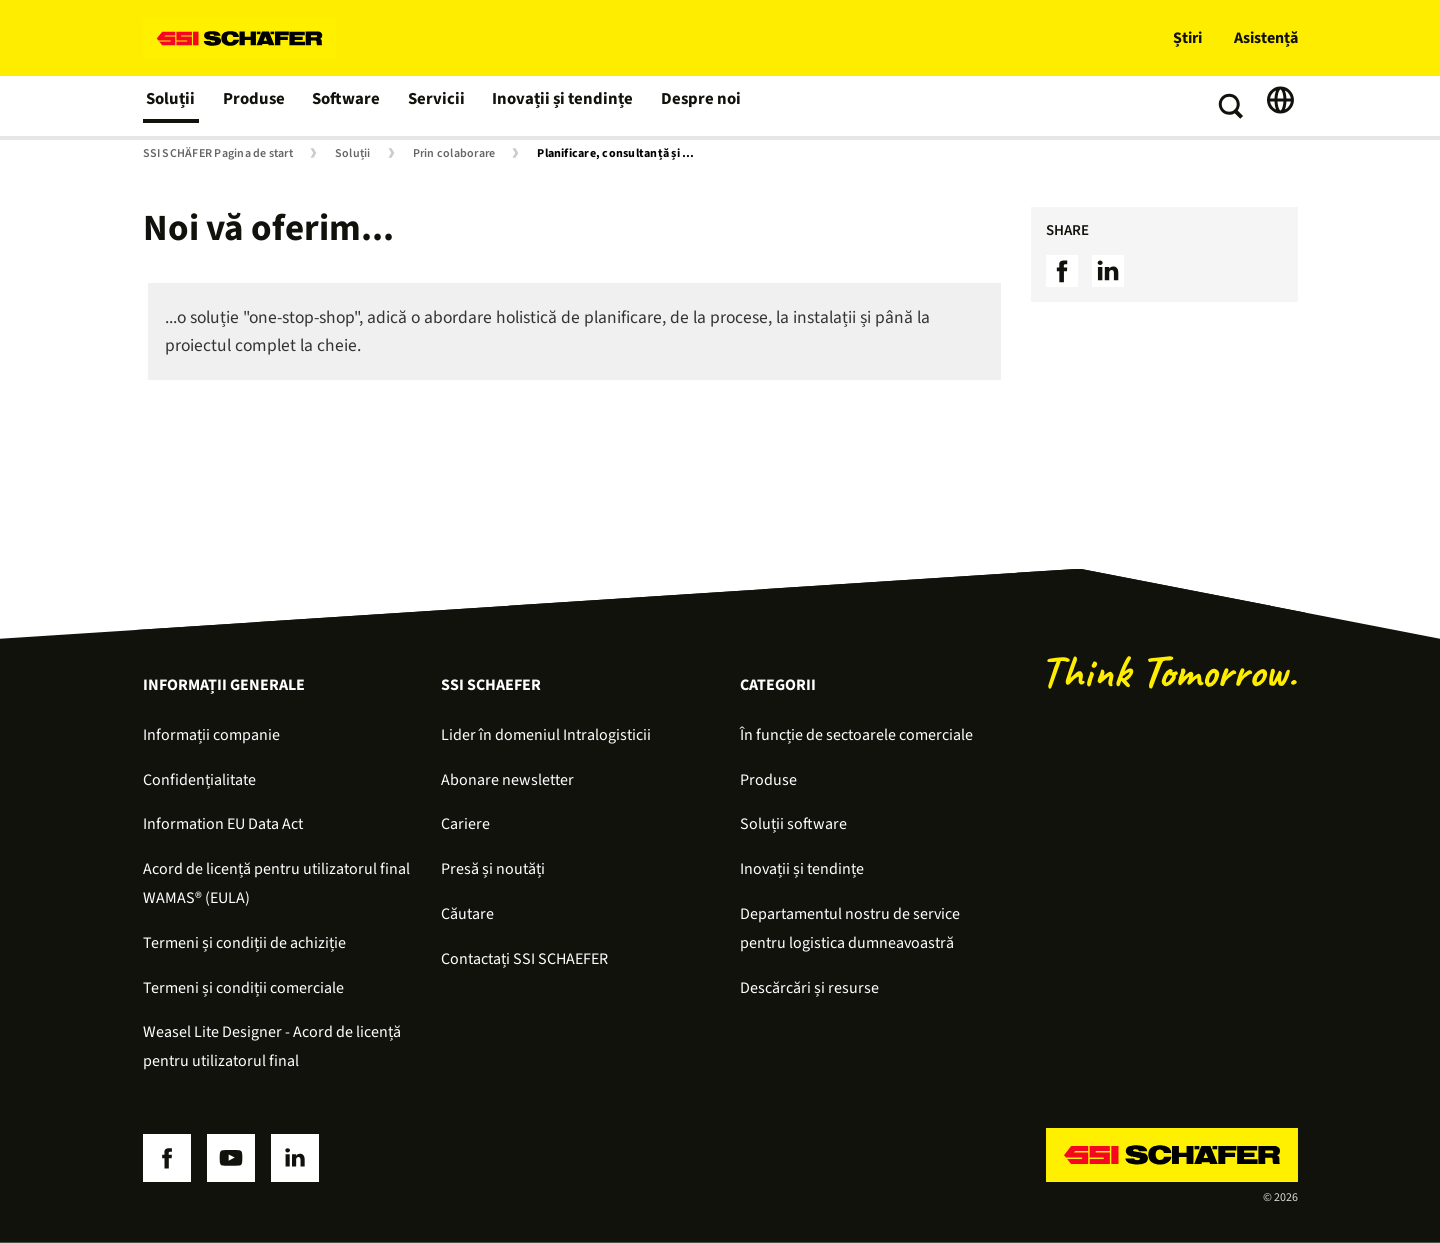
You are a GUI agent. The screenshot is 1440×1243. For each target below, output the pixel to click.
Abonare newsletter (507, 780)
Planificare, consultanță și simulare (621, 154)
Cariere (465, 824)
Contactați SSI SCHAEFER (524, 959)
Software (348, 106)
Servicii (437, 106)
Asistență (1266, 38)
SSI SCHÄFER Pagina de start (218, 154)
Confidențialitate (199, 780)
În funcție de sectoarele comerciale (856, 735)
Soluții (172, 106)
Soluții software (793, 824)
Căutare (467, 914)
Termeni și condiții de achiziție (244, 943)
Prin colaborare (454, 154)
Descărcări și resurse (809, 988)
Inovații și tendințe (558, 106)
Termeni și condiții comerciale (243, 988)
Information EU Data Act (223, 824)
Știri (1187, 38)
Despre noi (691, 106)
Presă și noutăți (493, 869)
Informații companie (211, 735)
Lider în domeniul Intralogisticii (546, 735)
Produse (256, 106)
